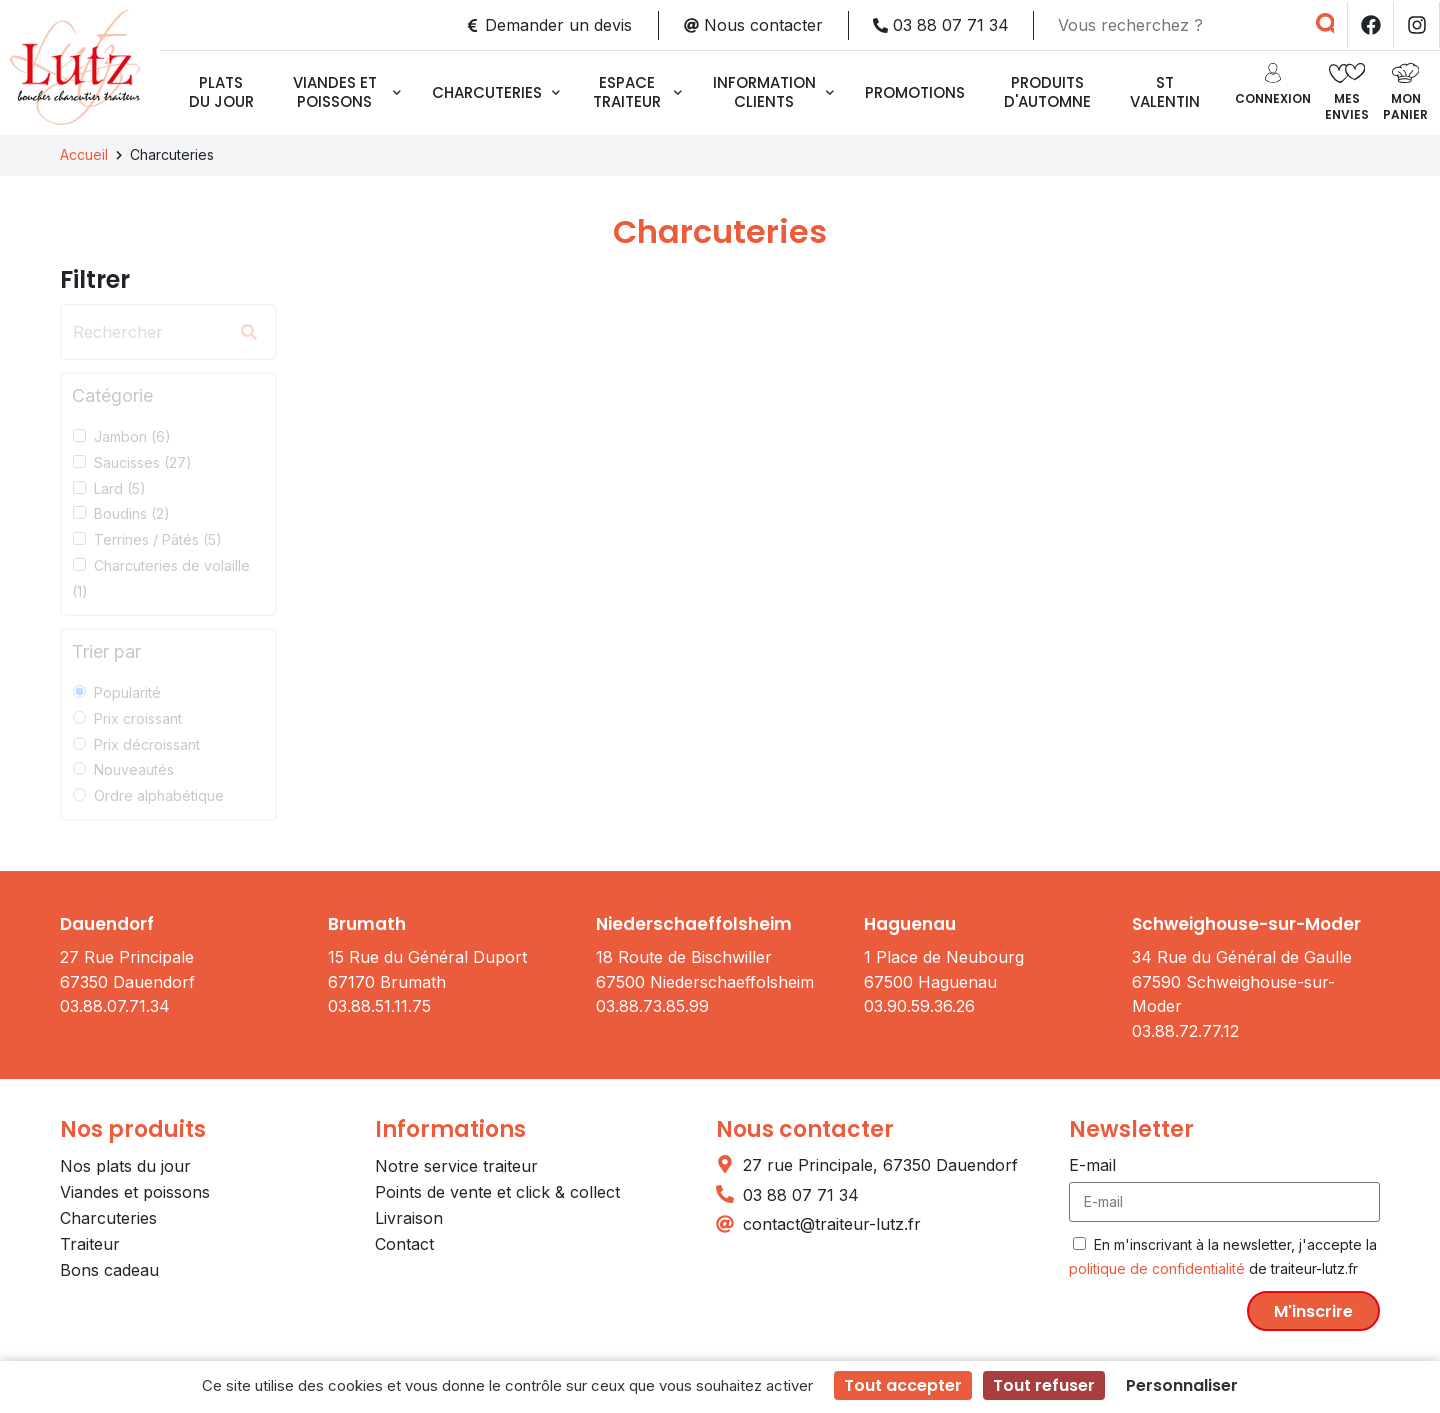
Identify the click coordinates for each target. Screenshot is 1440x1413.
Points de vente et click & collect (497, 1192)
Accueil (84, 154)
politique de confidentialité (1157, 1268)
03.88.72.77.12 (1185, 1031)
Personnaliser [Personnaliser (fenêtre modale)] (1182, 1385)
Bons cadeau (109, 1270)
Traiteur (90, 1244)
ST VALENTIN (1165, 92)
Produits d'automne (1047, 92)
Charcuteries (496, 92)
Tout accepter (903, 1385)
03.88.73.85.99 (652, 1006)
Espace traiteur (637, 92)
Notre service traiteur (456, 1166)
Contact (404, 1244)
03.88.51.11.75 (379, 1006)
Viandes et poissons (347, 92)
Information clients (773, 92)
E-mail (1092, 1165)
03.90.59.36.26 (919, 1006)
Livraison (409, 1218)
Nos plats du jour (125, 1166)
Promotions (915, 92)
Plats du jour (221, 92)
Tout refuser (1044, 1385)
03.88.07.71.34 (115, 1006)
